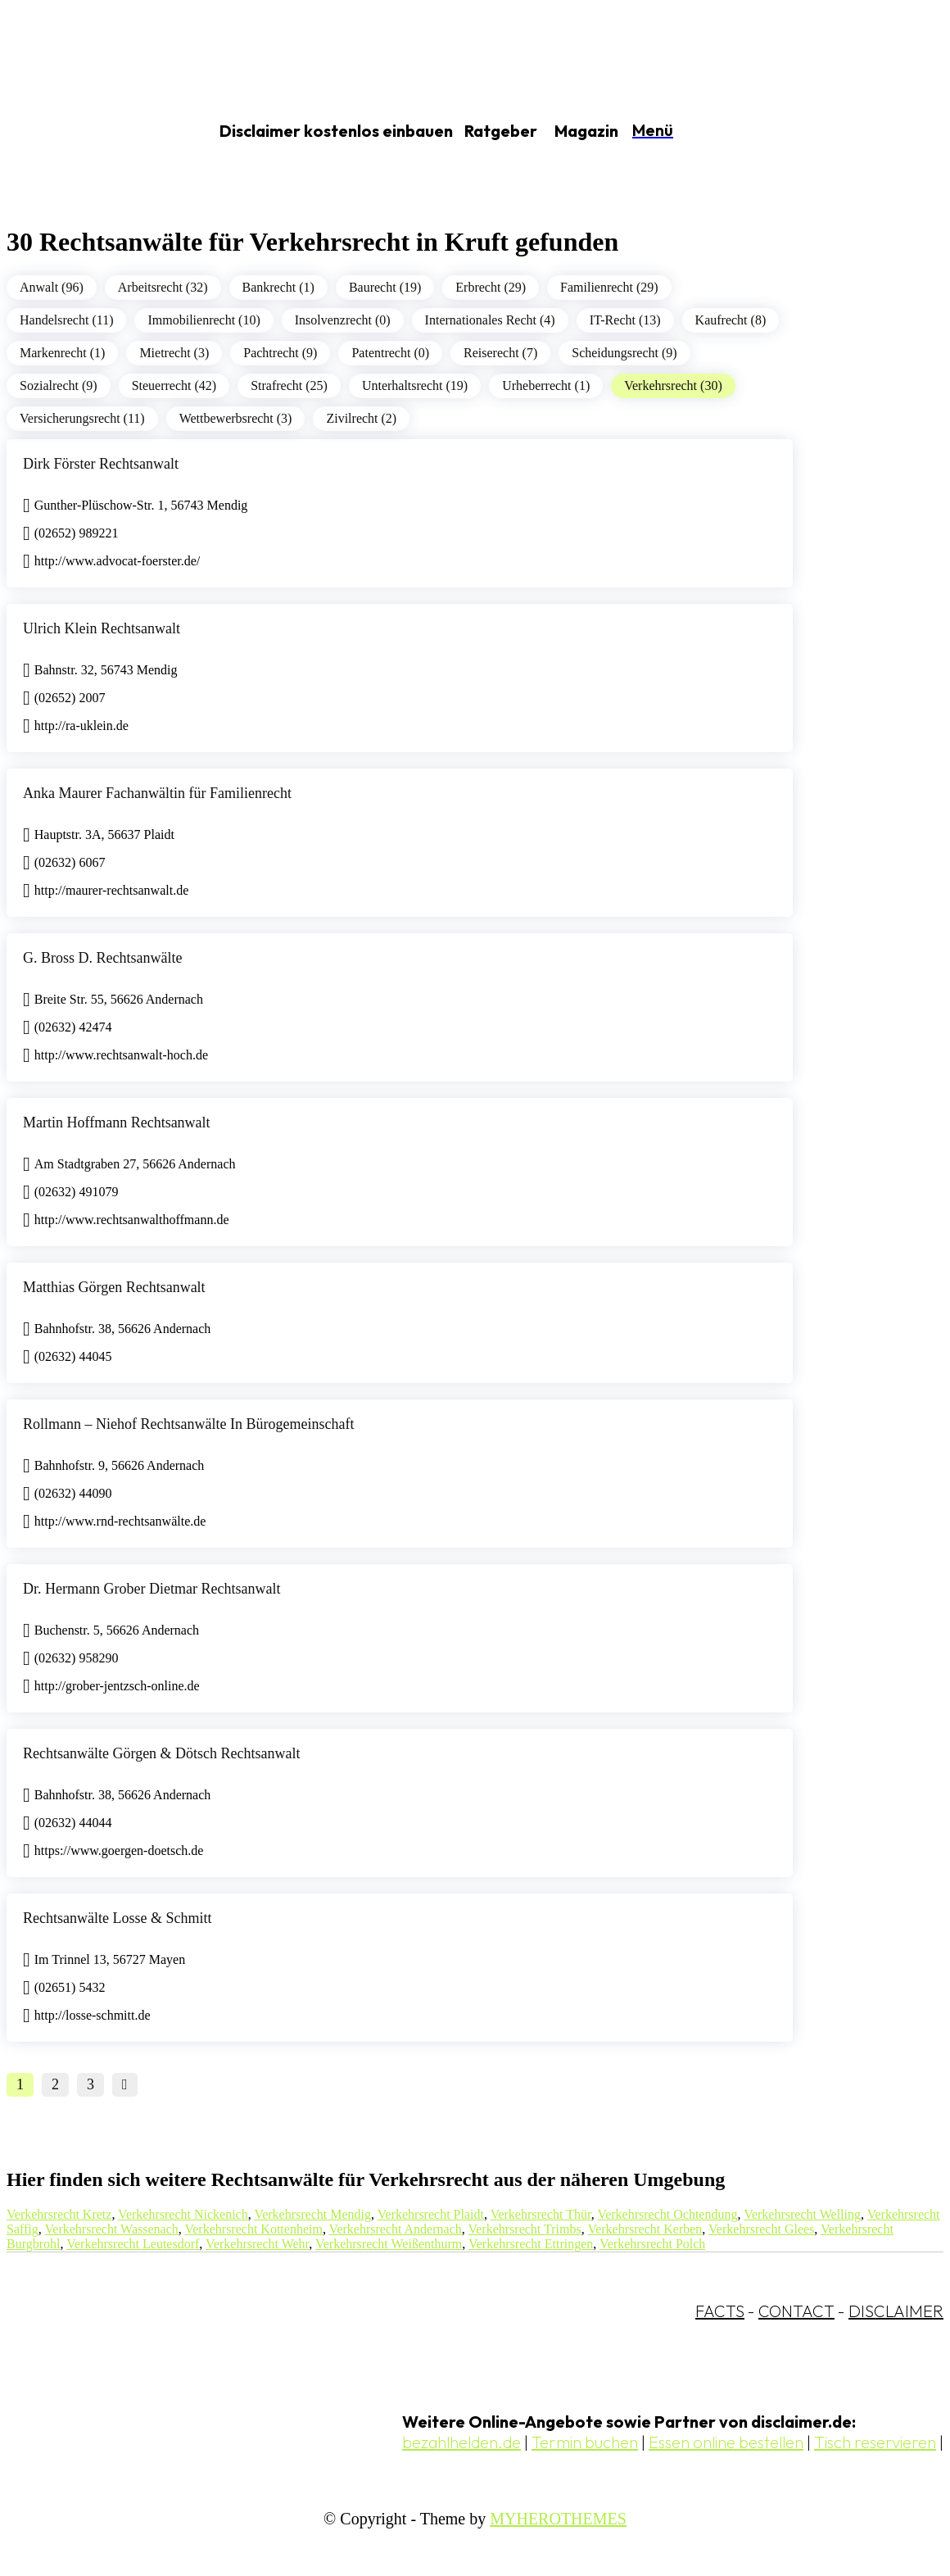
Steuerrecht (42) (174, 385)
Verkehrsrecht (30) (673, 385)
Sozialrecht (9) (58, 385)
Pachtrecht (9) (280, 353)
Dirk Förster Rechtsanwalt (101, 464)
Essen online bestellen (726, 2442)
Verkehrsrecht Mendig (312, 2214)
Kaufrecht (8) (731, 320)
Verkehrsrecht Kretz (59, 2214)
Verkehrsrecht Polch (652, 2244)
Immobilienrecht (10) (203, 320)
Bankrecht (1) (278, 287)
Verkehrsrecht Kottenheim (253, 2229)
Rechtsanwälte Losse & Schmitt (117, 1918)
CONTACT (796, 2311)
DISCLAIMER (895, 2311)
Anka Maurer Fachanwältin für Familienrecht (157, 793)
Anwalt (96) (52, 287)
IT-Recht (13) (625, 320)
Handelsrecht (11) (66, 320)
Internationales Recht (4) (490, 320)
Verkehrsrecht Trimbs (524, 2229)
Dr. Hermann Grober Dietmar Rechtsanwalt (151, 1589)
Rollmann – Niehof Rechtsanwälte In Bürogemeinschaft (188, 1424)
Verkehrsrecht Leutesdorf (132, 2244)
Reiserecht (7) (500, 353)
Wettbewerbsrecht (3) (235, 418)
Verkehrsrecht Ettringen (530, 2244)
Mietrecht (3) (174, 353)
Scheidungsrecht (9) (624, 353)
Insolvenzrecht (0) (343, 320)
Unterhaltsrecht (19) (415, 385)
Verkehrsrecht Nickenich (183, 2214)
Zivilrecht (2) (361, 418)
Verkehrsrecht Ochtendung (667, 2214)
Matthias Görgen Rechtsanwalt (114, 1287)
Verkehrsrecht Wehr (257, 2244)
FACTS (719, 2311)
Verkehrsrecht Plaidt (431, 2214)
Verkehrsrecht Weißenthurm (388, 2244)
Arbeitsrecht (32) (163, 287)
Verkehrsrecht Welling (802, 2214)
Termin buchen (585, 2442)
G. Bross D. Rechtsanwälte (102, 958)
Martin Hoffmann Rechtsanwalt (116, 1122)
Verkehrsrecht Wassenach (112, 2229)
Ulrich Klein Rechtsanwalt (101, 628)
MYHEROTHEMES (558, 2519)
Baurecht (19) (385, 287)
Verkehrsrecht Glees (761, 2229)
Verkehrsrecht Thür (541, 2214)
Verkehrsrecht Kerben (644, 2229)
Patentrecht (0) (390, 353)
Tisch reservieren (875, 2442)
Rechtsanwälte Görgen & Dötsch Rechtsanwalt (162, 1753)
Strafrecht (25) (289, 385)
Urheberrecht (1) (546, 385)
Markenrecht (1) (62, 353)
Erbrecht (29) (490, 287)
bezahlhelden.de (461, 2442)
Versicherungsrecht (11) (82, 418)
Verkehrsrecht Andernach (395, 2229)
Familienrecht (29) (609, 287)
